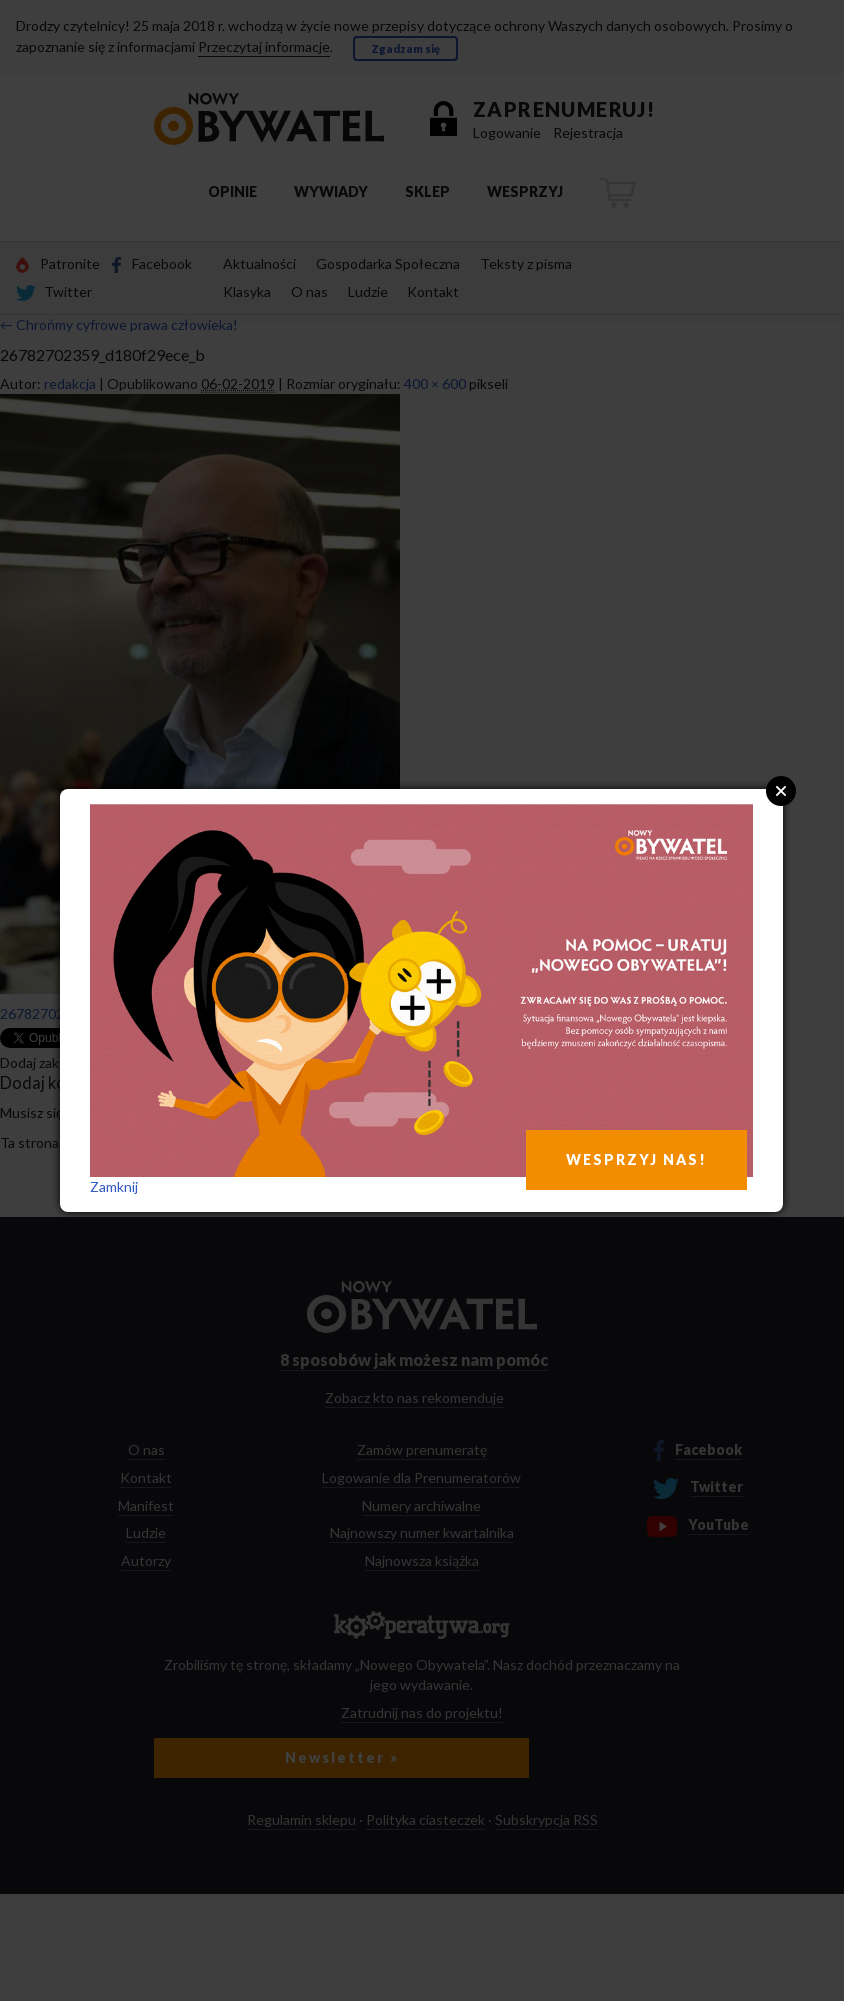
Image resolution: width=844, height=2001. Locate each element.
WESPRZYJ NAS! (636, 1159)
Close (781, 791)
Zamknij (114, 1186)
